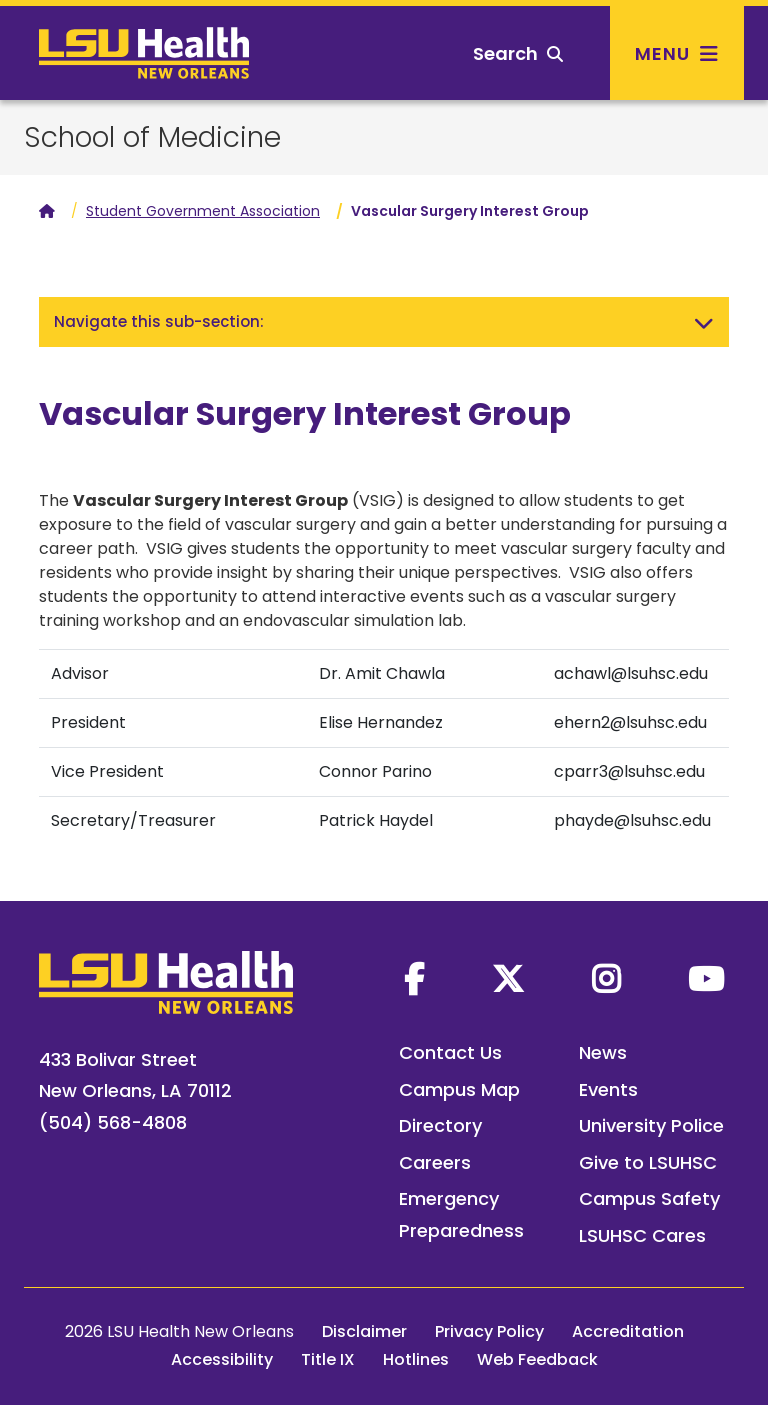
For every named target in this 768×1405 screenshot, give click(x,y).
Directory (440, 1125)
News (603, 1052)
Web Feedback (537, 1359)
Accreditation (628, 1331)
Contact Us (450, 1052)
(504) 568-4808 (113, 1122)
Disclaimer (364, 1331)
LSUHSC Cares (642, 1235)
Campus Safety (649, 1198)
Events (608, 1089)
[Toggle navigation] (704, 322)
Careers (435, 1162)
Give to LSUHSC (648, 1162)
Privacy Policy (489, 1331)
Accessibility (222, 1359)
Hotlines (416, 1359)
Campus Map (459, 1089)
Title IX (328, 1359)
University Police (651, 1125)
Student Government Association (203, 211)
